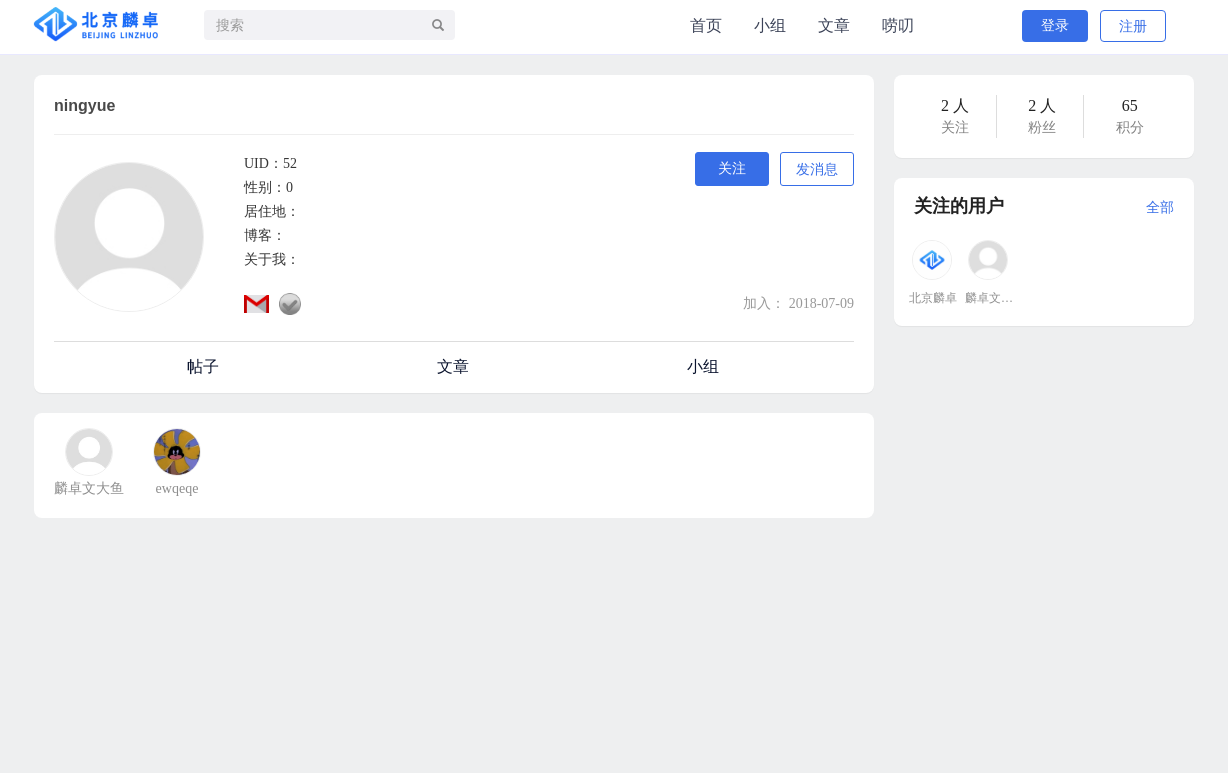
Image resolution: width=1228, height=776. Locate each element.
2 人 (955, 105)
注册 (1133, 26)
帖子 (203, 366)
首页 (706, 25)
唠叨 (898, 25)
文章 (834, 25)
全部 (1160, 207)
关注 (732, 168)
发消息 (817, 169)
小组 (770, 25)
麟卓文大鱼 (89, 488)
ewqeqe (177, 488)
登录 (1055, 25)
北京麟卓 (933, 298)
